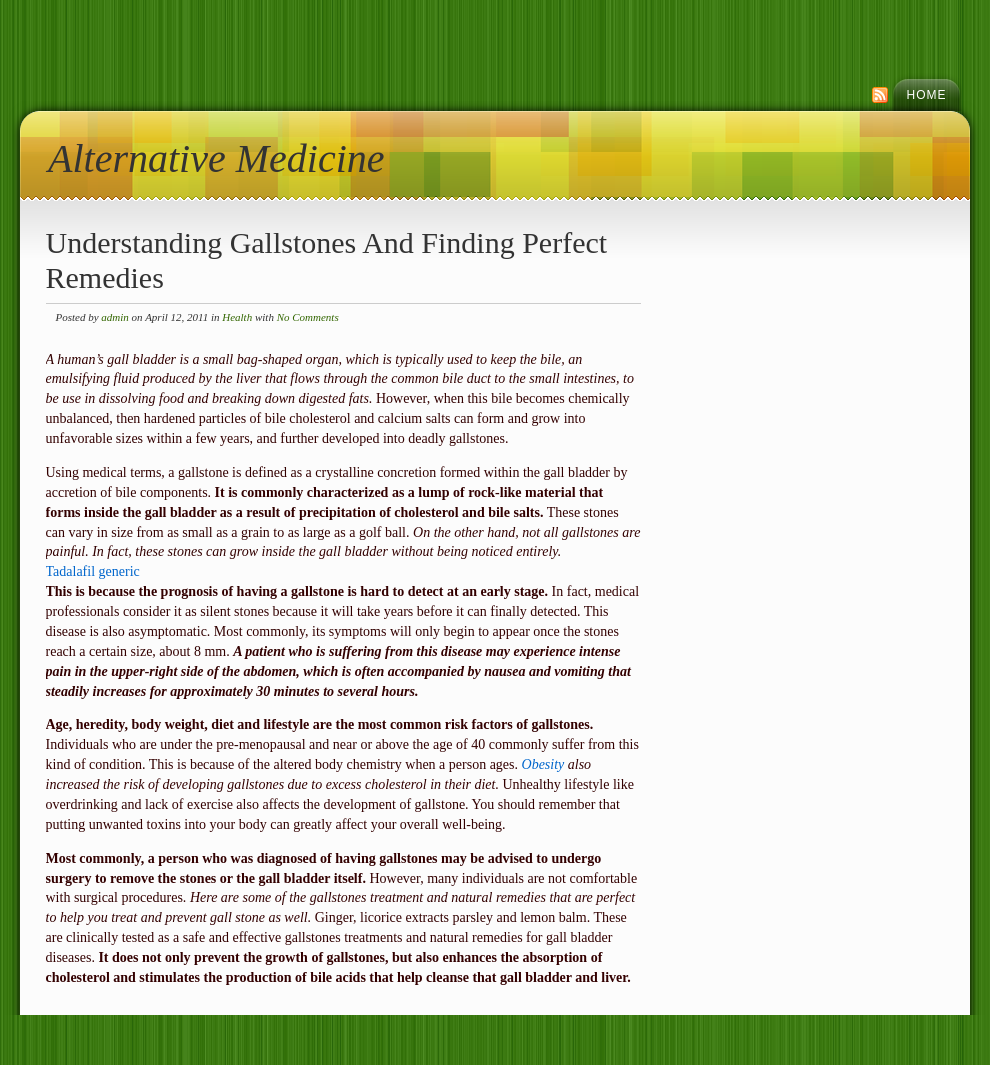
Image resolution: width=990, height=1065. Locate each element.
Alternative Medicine (216, 158)
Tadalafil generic (93, 571)
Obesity (543, 764)
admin (115, 317)
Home (927, 95)
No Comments (308, 317)
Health (237, 317)
